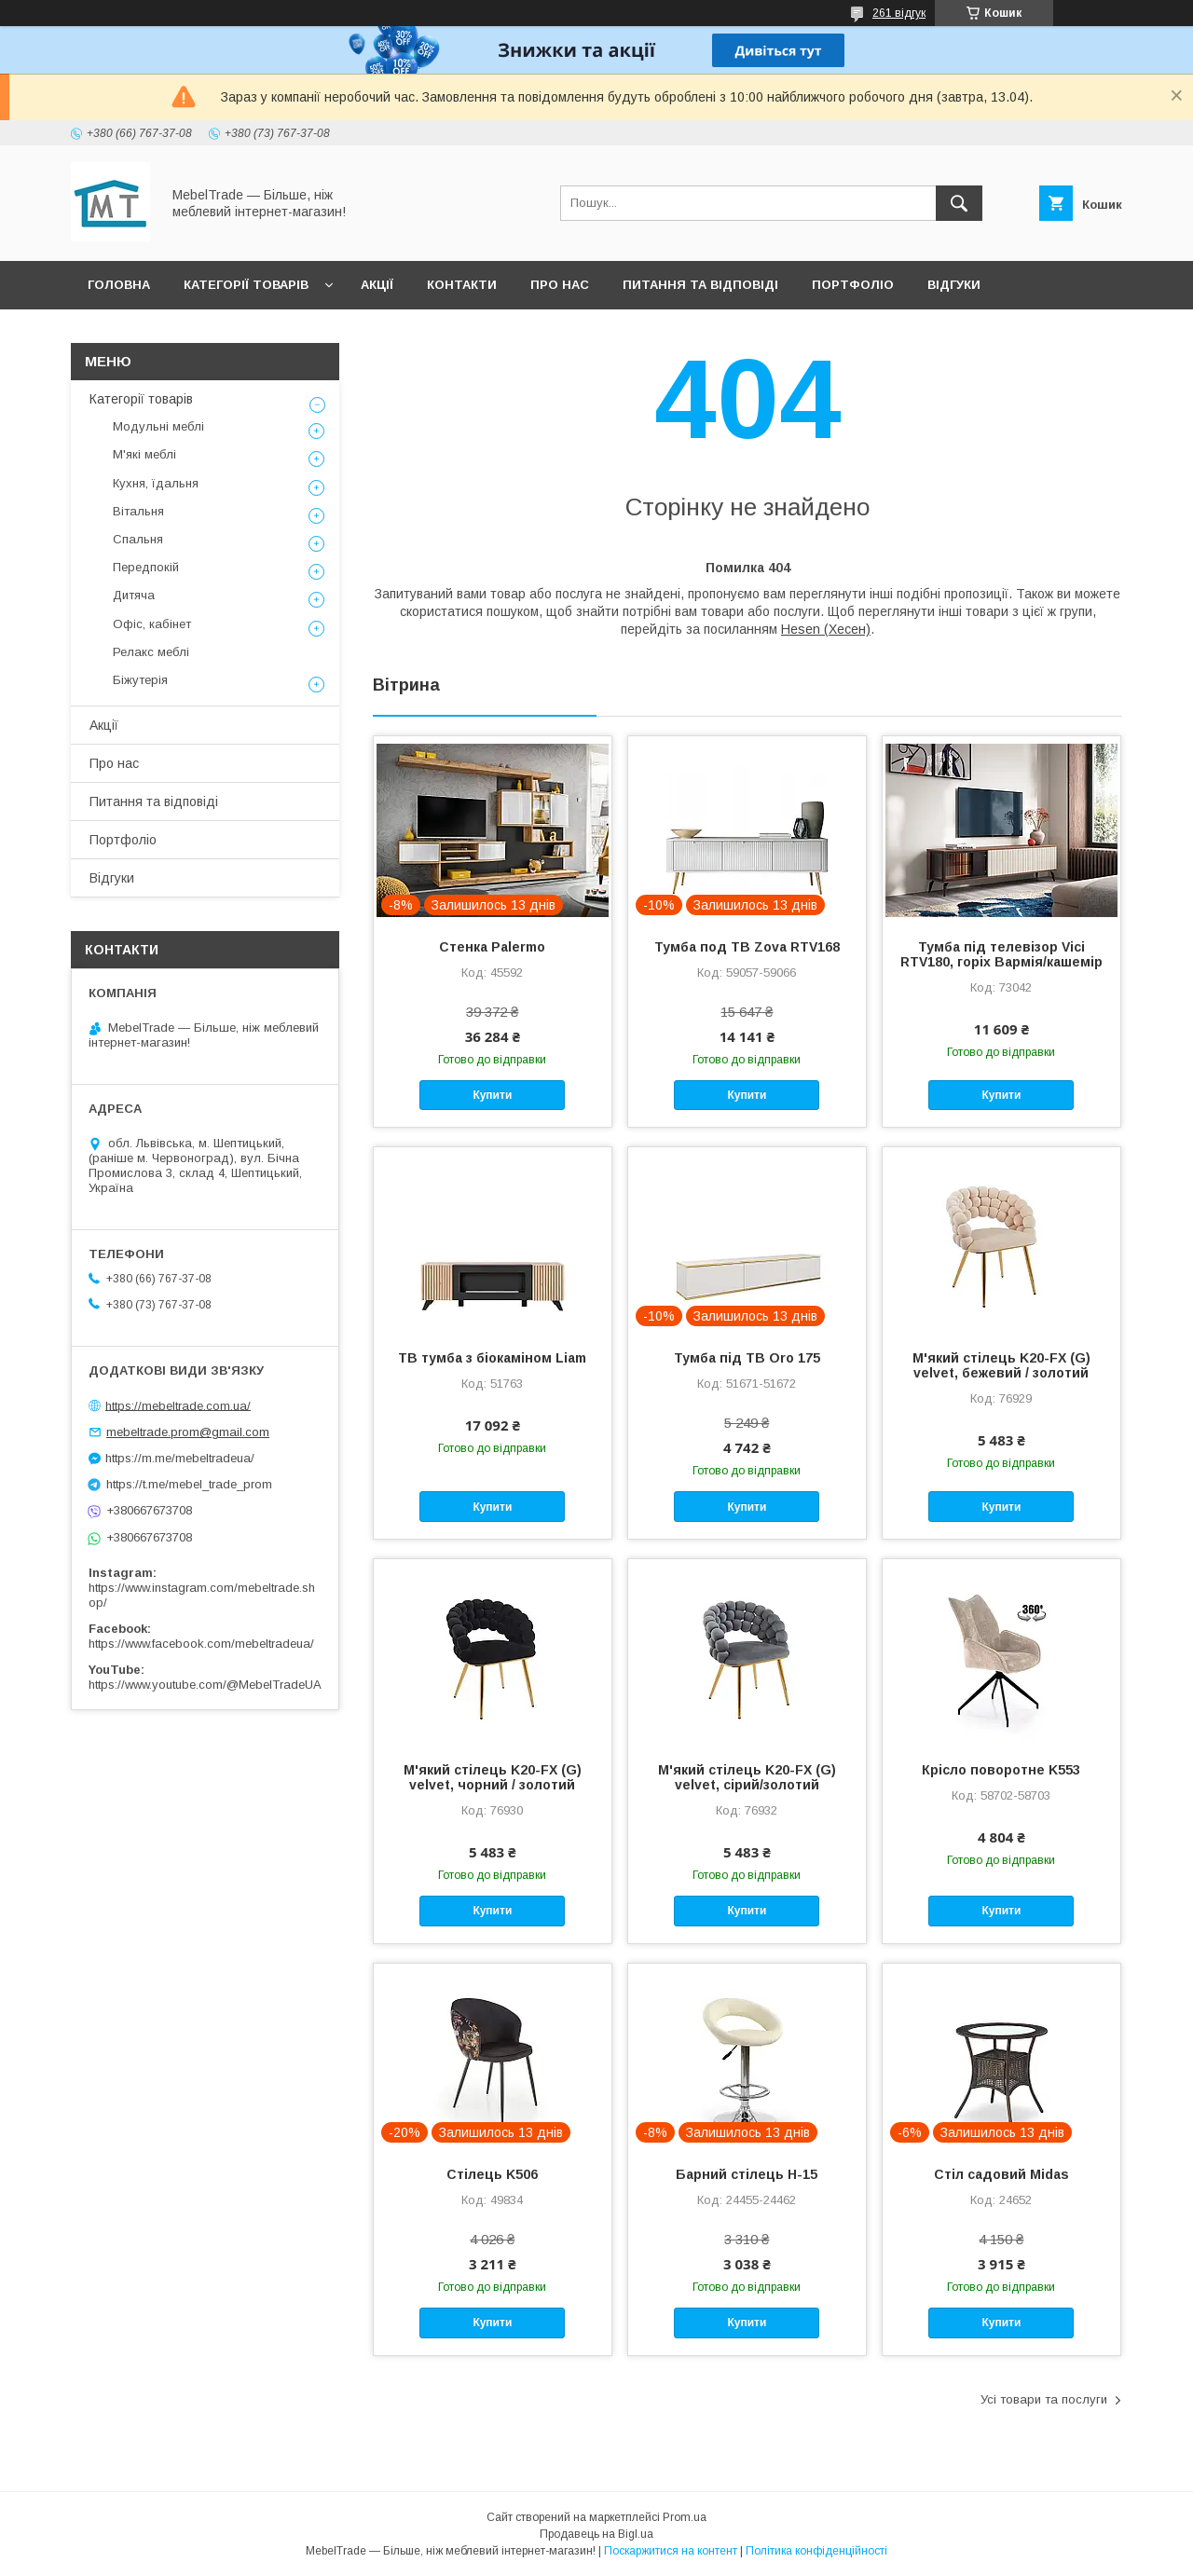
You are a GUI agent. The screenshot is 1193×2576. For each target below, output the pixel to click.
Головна (119, 285)
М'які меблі (144, 454)
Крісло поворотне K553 (1001, 1769)
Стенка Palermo (492, 946)
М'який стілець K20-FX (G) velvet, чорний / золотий (493, 1777)
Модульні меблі (158, 426)
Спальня (138, 539)
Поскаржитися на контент (670, 2550)
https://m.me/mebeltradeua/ (179, 1458)
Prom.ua (684, 2517)
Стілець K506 (492, 2174)
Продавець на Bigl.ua (596, 2534)
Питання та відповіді (700, 285)
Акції (377, 285)
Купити (492, 1095)
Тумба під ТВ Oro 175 (747, 1357)
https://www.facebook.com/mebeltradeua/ (201, 1644)
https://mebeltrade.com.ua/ (178, 1405)
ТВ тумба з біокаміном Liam (492, 1357)
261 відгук (899, 13)
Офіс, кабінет (152, 624)
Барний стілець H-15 (746, 2174)
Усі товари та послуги (1043, 2399)
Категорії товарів (246, 285)
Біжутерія (140, 680)
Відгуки (953, 285)
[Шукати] (959, 203)
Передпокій (146, 567)
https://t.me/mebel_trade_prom (189, 1484)
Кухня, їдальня (156, 483)
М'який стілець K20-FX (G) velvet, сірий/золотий (747, 1777)
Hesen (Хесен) (826, 629)
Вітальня (138, 511)
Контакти (462, 285)
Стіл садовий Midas (1001, 2174)
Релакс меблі (151, 652)
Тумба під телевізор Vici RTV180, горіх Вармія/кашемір (1001, 954)
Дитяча (134, 595)
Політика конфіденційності (816, 2550)
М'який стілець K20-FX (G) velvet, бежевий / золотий (1001, 1365)
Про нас (559, 285)
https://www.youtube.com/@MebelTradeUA (205, 1685)
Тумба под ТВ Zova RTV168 (747, 946)
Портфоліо (853, 285)
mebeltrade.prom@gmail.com (187, 1432)
